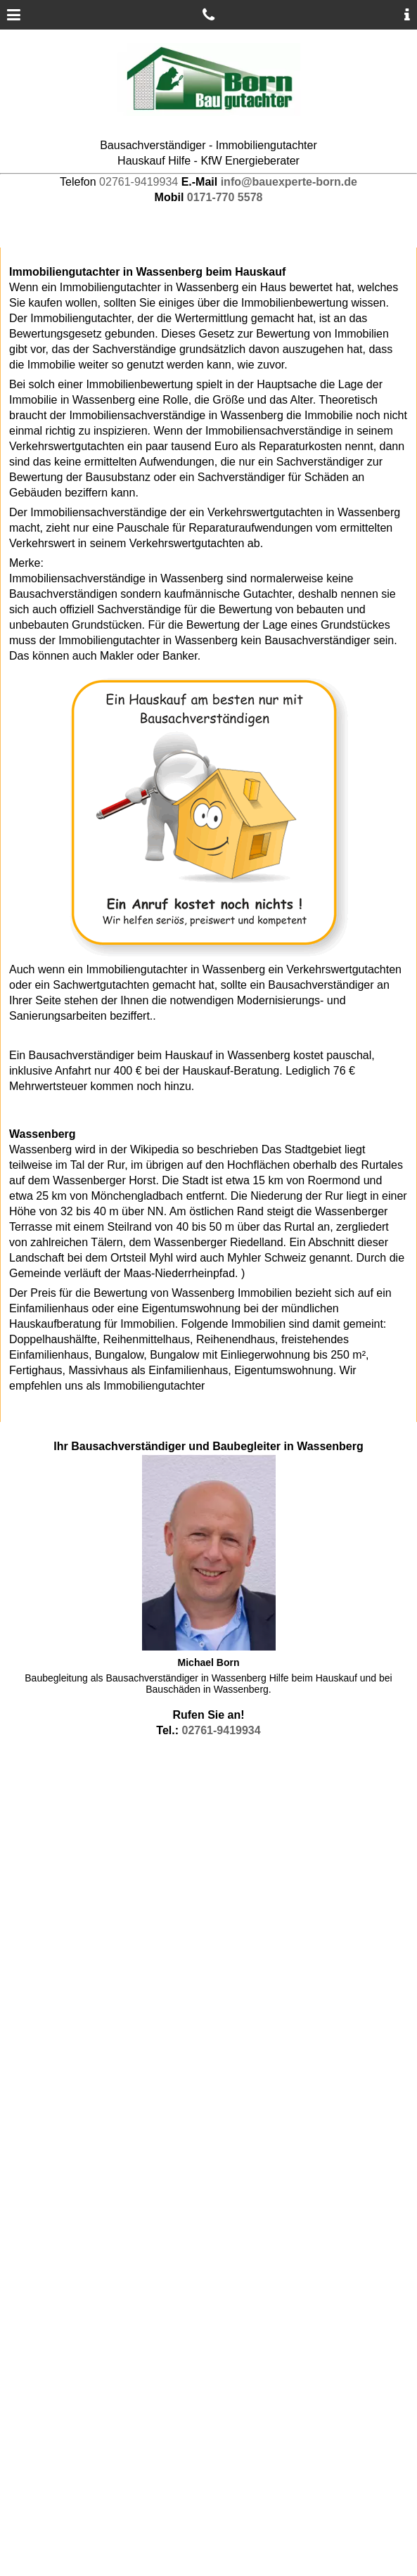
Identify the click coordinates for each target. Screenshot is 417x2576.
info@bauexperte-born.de (289, 182)
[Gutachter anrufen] (208, 15)
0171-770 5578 (225, 197)
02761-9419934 (138, 182)
